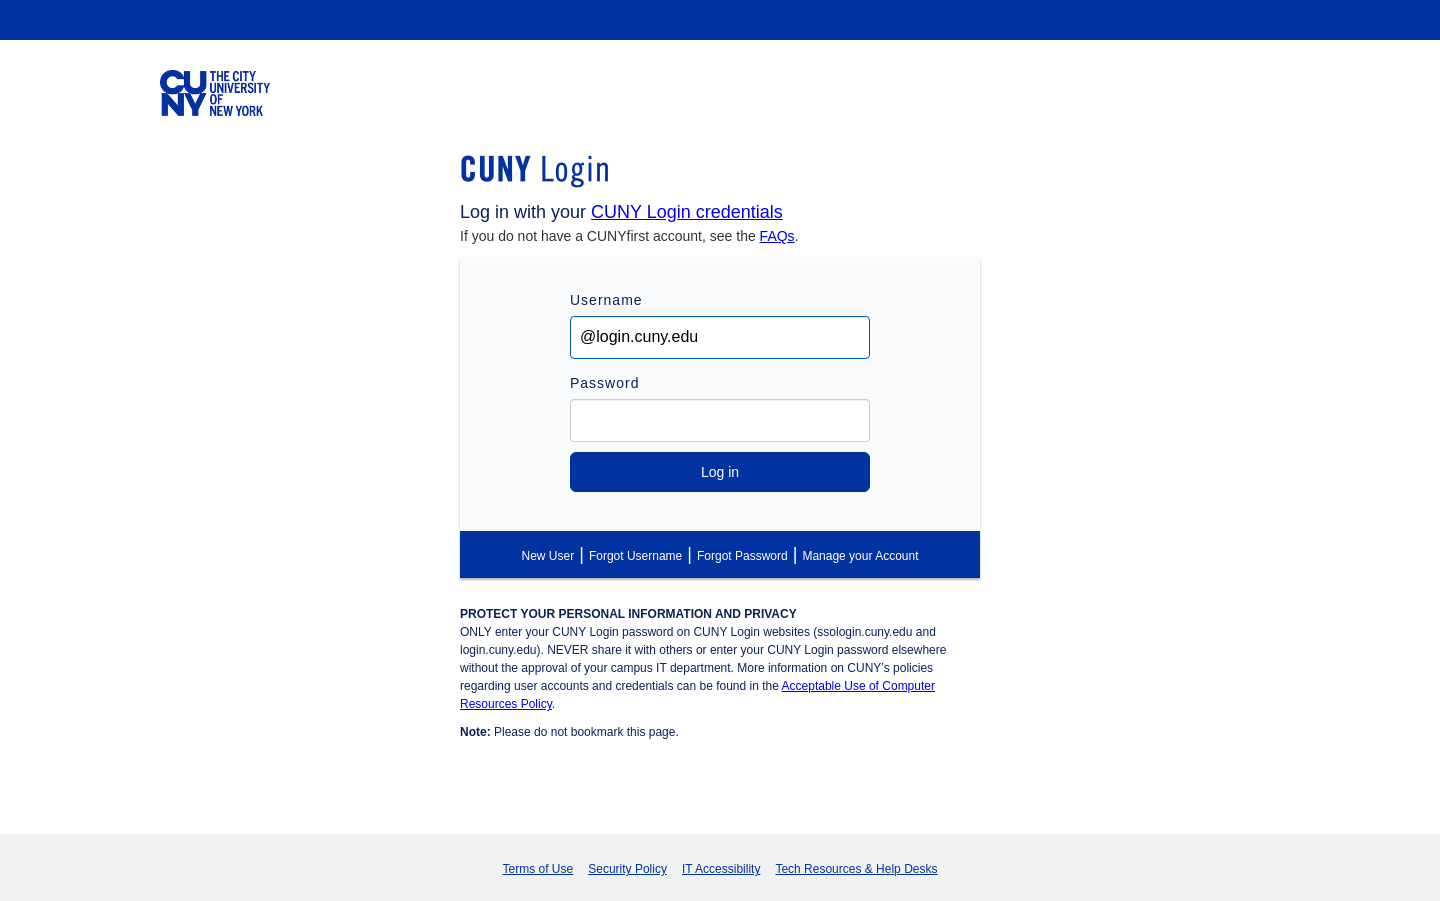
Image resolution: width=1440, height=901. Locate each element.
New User (548, 556)
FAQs (777, 236)
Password (604, 383)
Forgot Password (742, 556)
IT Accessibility (721, 869)
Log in (720, 472)
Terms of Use (538, 869)
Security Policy (627, 869)
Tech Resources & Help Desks (856, 869)
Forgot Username (635, 556)
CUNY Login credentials (687, 212)
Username (606, 300)
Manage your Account (860, 556)
